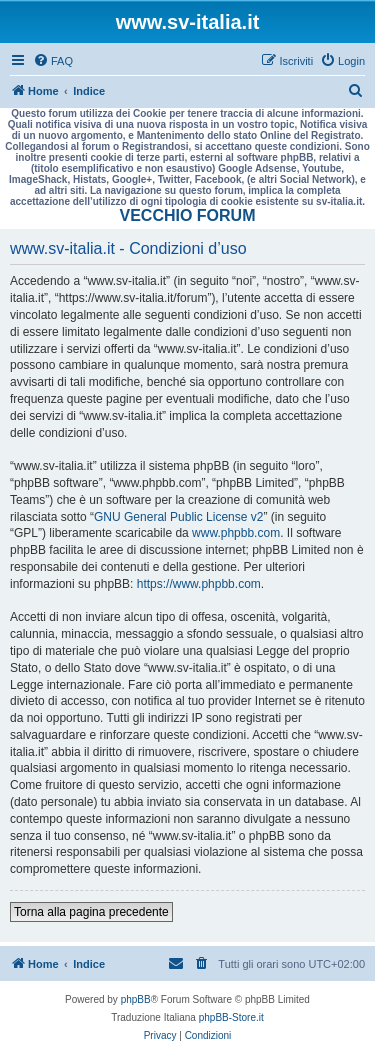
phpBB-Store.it (231, 1017)
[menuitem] (53, 61)
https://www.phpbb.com (199, 584)
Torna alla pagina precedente (91, 912)
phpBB (136, 999)
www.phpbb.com (236, 533)
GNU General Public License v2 (178, 517)
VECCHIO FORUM (188, 215)
